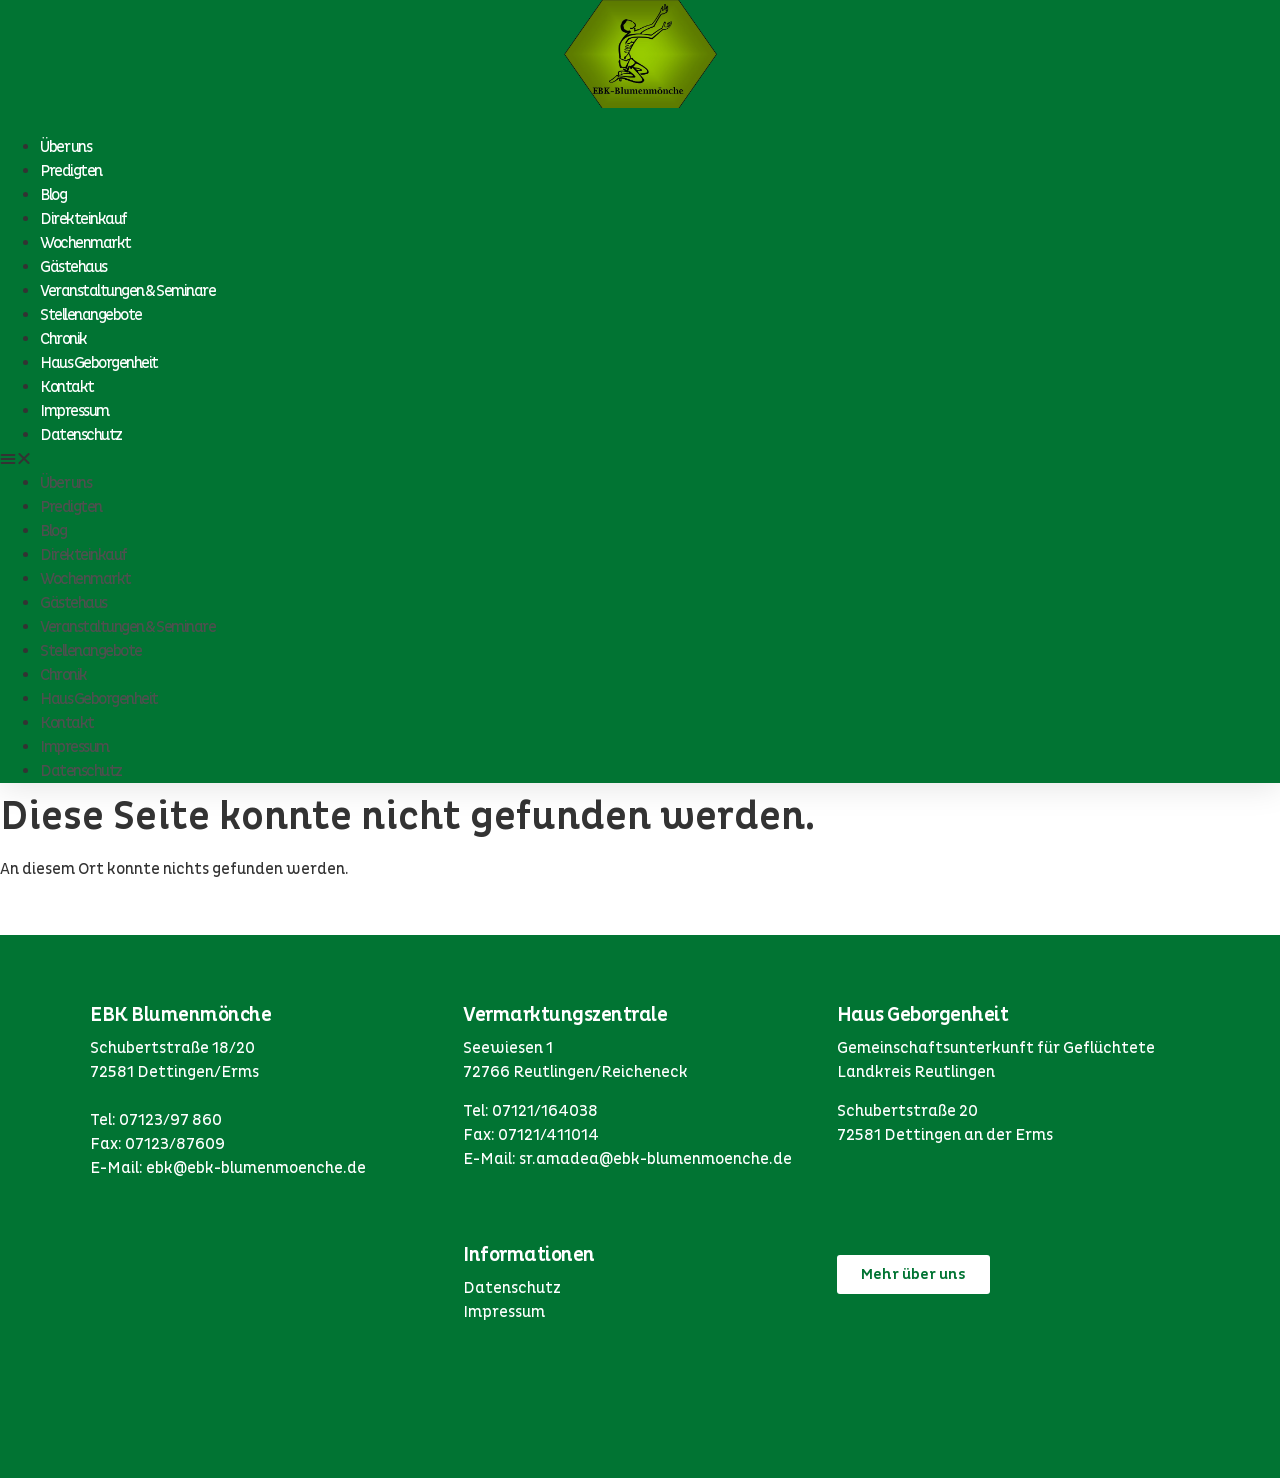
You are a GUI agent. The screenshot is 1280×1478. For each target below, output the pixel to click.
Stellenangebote (91, 315)
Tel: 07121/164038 (530, 1111)
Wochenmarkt (85, 243)
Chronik (63, 339)
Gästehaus (73, 267)
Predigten (71, 171)
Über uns (65, 147)
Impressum (74, 411)
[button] (640, 459)
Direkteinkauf (83, 219)
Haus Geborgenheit (99, 363)
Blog (53, 195)
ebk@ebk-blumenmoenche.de (256, 1168)
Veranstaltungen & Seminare (127, 291)
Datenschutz (81, 435)
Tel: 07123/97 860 (156, 1120)
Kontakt (67, 387)
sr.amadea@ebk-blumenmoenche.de (655, 1159)
